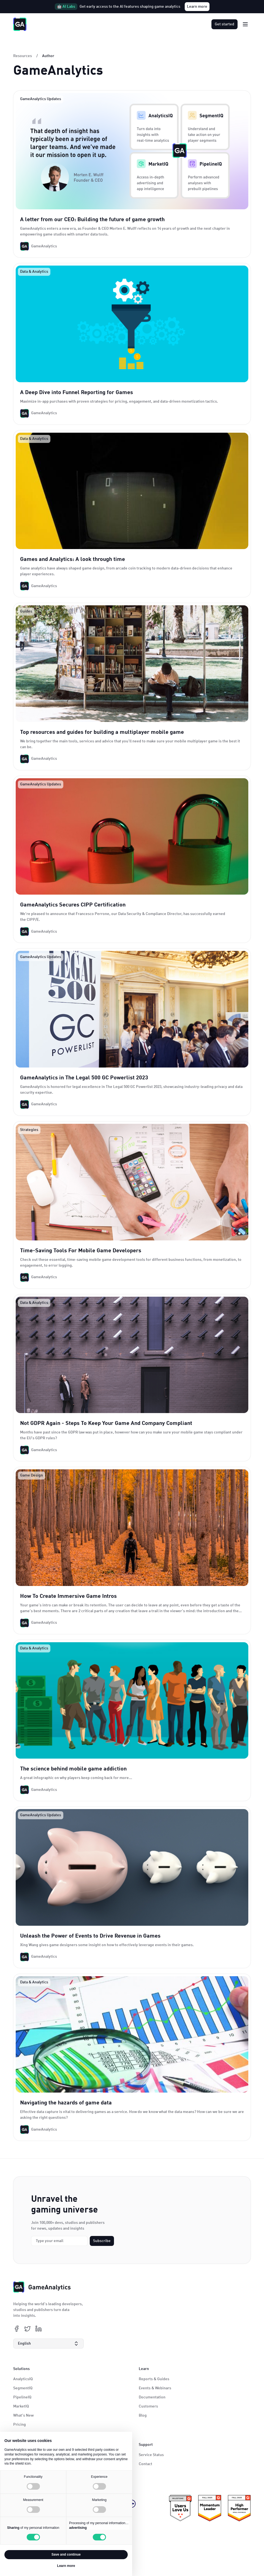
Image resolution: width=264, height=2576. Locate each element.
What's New (23, 2415)
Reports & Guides (154, 2379)
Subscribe (102, 2241)
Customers (148, 2406)
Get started (224, 24)
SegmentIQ (22, 2388)
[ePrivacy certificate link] (180, 2508)
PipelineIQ (22, 2397)
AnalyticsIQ (23, 2379)
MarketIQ (21, 2406)
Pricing (19, 2425)
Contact (145, 2464)
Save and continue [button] (66, 2554)
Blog (143, 2415)
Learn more (197, 7)
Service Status (151, 2455)
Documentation (152, 2397)
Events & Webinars (155, 2388)
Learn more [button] (66, 2566)
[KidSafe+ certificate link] (239, 2508)
